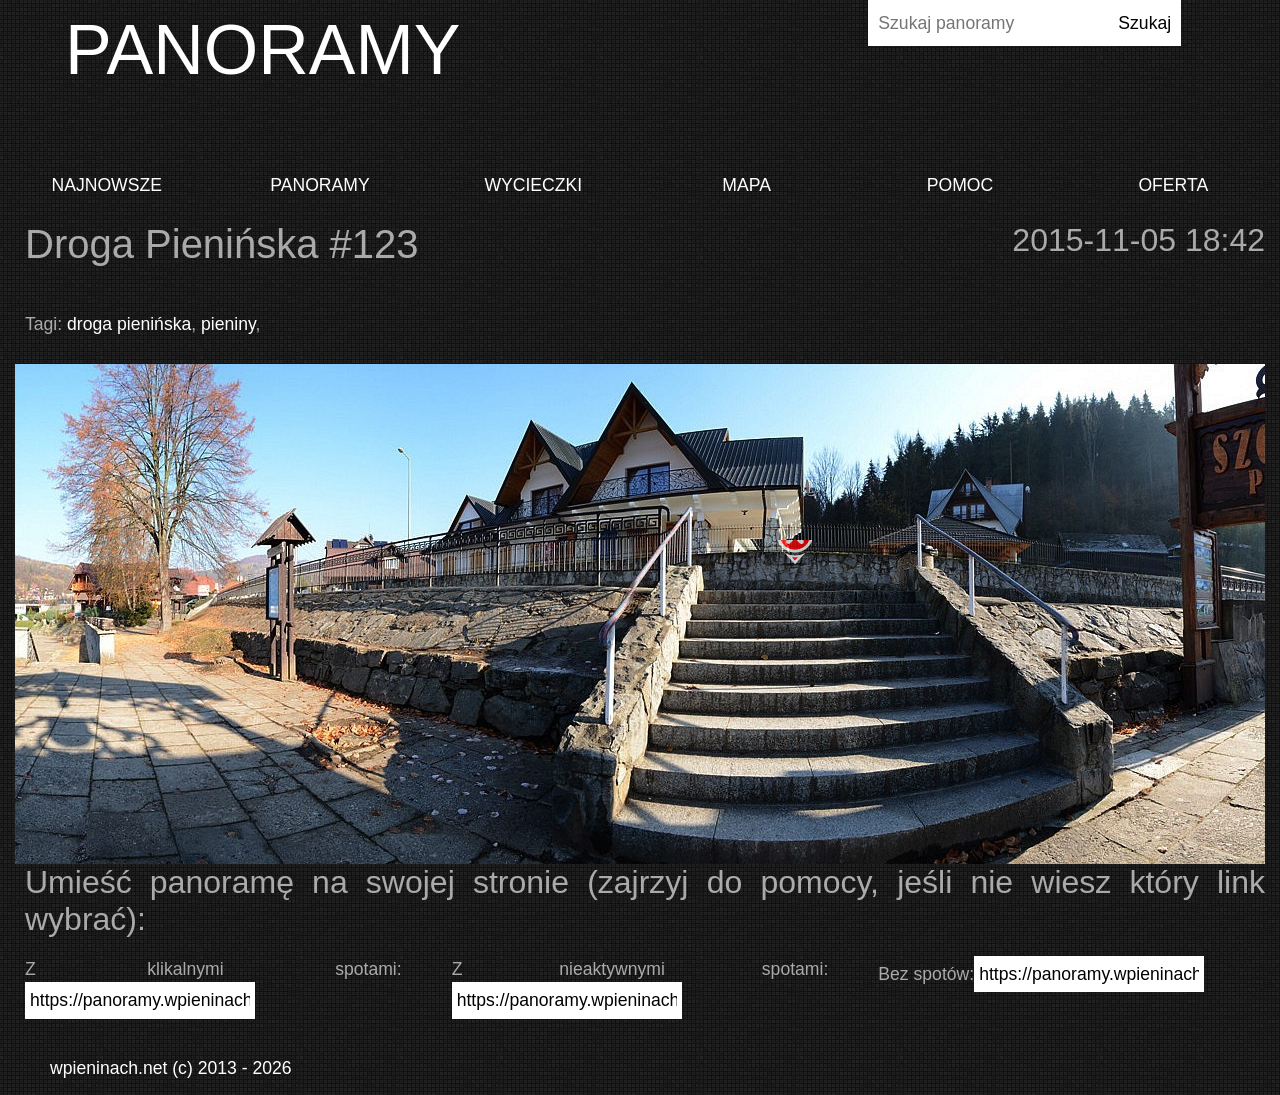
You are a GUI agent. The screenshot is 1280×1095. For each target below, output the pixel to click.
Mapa (746, 185)
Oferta (1173, 185)
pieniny (228, 324)
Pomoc (960, 185)
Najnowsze (106, 185)
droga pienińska (129, 324)
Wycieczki (533, 185)
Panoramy (319, 185)
